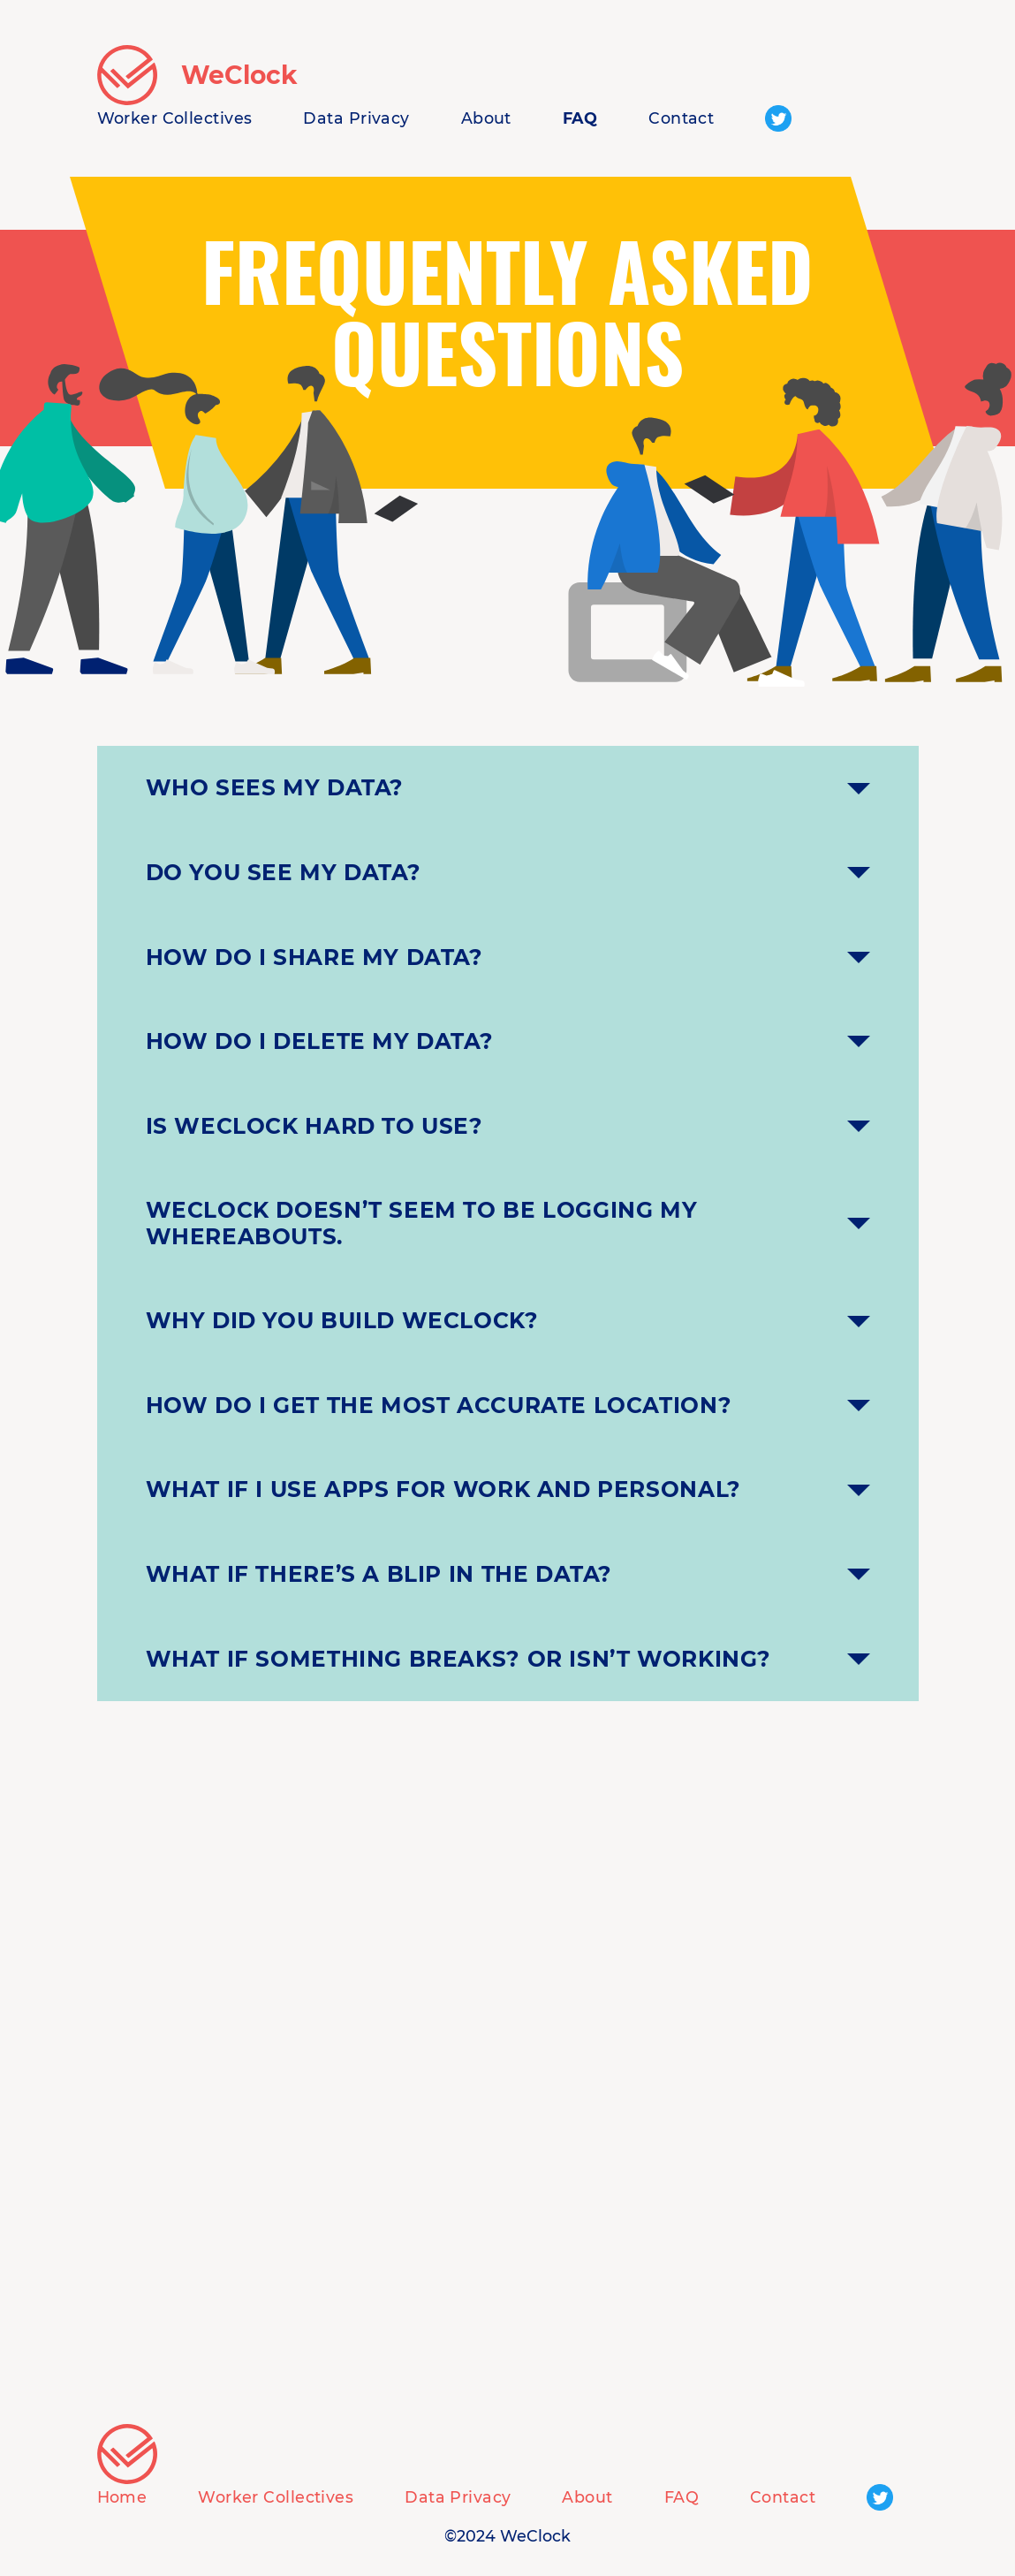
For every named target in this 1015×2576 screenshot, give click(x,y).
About (486, 118)
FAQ (580, 118)
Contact (681, 118)
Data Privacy (356, 118)
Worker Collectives (175, 118)
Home (122, 2497)
